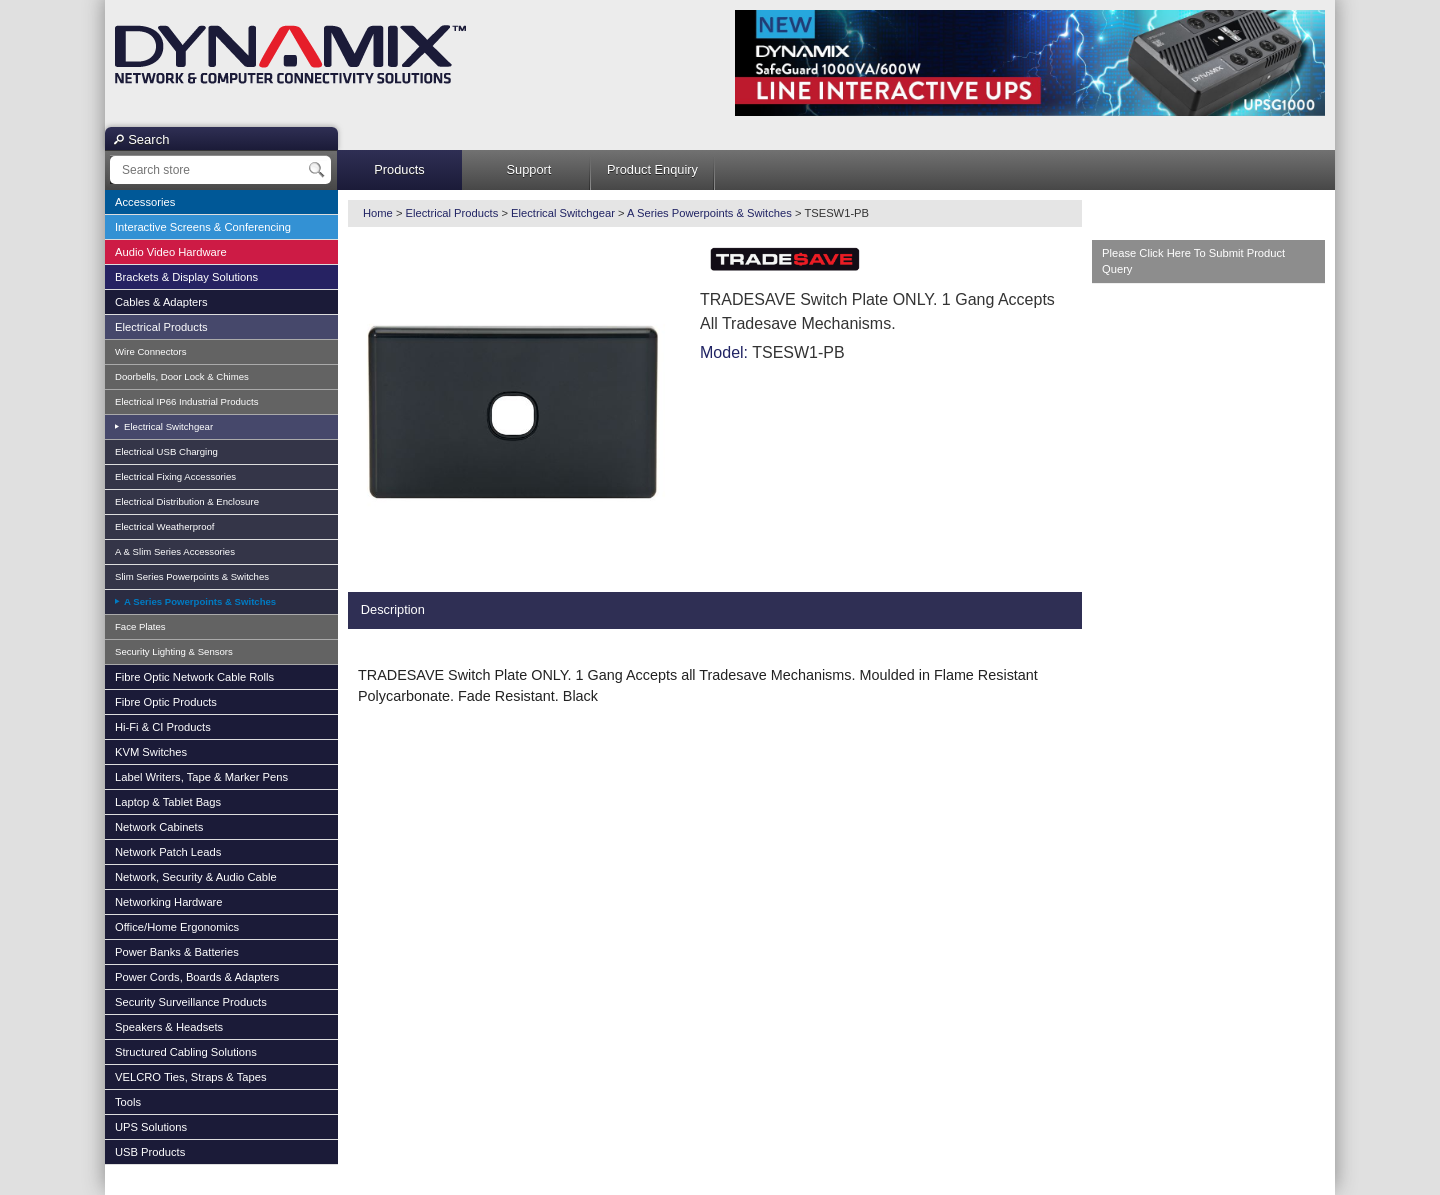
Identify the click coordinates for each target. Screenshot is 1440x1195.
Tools (128, 1102)
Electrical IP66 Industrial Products (186, 401)
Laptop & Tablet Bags (168, 802)
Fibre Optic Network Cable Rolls (194, 677)
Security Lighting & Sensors (174, 651)
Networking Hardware (169, 902)
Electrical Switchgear (167, 426)
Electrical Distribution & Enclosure (187, 501)
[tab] (393, 610)
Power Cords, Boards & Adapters (197, 977)
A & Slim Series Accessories (175, 551)
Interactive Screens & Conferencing (203, 227)
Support (529, 169)
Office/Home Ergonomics (177, 927)
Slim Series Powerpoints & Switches (192, 576)
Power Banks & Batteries (177, 952)
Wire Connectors (150, 351)
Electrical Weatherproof (165, 526)
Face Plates (140, 626)
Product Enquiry (652, 169)
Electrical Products (161, 327)
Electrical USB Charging (166, 451)
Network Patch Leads (168, 852)
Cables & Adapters (161, 302)
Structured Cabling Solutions (186, 1052)
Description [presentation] (393, 609)
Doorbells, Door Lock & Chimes (182, 376)
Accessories (145, 202)
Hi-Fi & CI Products (163, 727)
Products (399, 169)
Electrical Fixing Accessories (175, 476)
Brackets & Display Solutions (186, 277)
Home (378, 213)
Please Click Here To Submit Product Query (1193, 261)
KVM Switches (151, 752)
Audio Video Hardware (171, 252)
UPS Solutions (151, 1127)
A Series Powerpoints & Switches (198, 601)
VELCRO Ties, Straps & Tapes (191, 1077)
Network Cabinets (159, 827)
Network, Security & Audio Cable (196, 877)
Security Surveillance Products (191, 1002)
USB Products (150, 1152)
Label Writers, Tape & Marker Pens (201, 777)
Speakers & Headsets (169, 1027)
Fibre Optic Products (166, 702)
